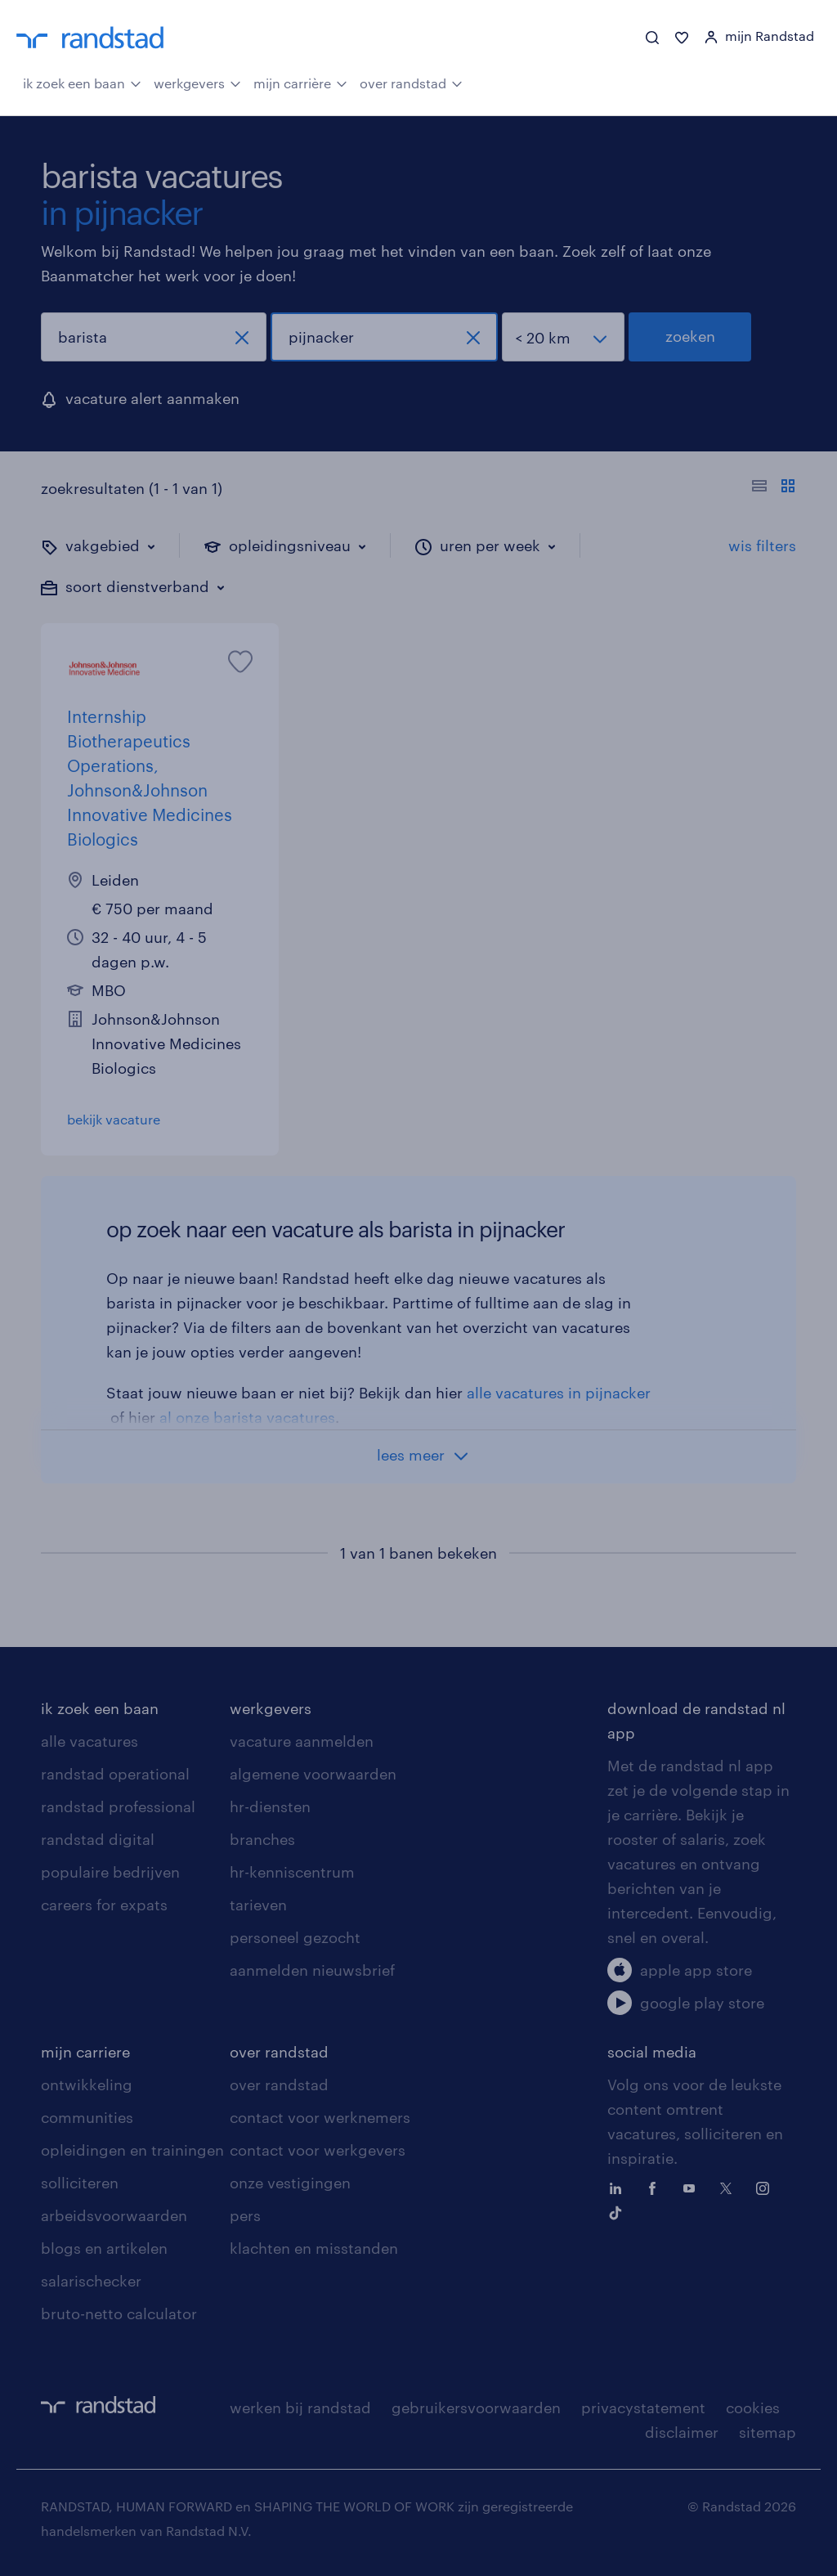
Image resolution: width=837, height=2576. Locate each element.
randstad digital (97, 1839)
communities (87, 2117)
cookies (753, 2408)
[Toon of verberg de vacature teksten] (773, 488)
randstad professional (118, 1806)
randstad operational (115, 1774)
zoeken (690, 336)
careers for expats (104, 1905)
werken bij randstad (300, 2408)
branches (262, 1839)
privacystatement (643, 2408)
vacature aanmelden (302, 1741)
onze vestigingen (290, 2183)
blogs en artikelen (104, 2248)
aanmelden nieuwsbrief (312, 1970)
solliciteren (80, 2183)
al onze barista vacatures (247, 1417)
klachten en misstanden (314, 2248)
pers (245, 2215)
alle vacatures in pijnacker (559, 1393)
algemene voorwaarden (313, 1774)
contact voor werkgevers (317, 2150)
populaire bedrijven (110, 1872)
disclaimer (681, 2432)
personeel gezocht (295, 1937)
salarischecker (91, 2281)
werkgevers (197, 82)
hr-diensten (270, 1806)
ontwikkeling (86, 2085)
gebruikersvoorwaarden (476, 2408)
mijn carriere (85, 2052)
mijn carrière (300, 82)
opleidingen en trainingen (132, 2150)
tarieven (258, 1905)
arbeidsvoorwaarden (114, 2215)
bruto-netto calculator (119, 2313)
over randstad (411, 82)
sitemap (767, 2432)
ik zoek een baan (82, 82)
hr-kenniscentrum (292, 1872)
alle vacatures (89, 1741)
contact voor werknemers (320, 2117)
